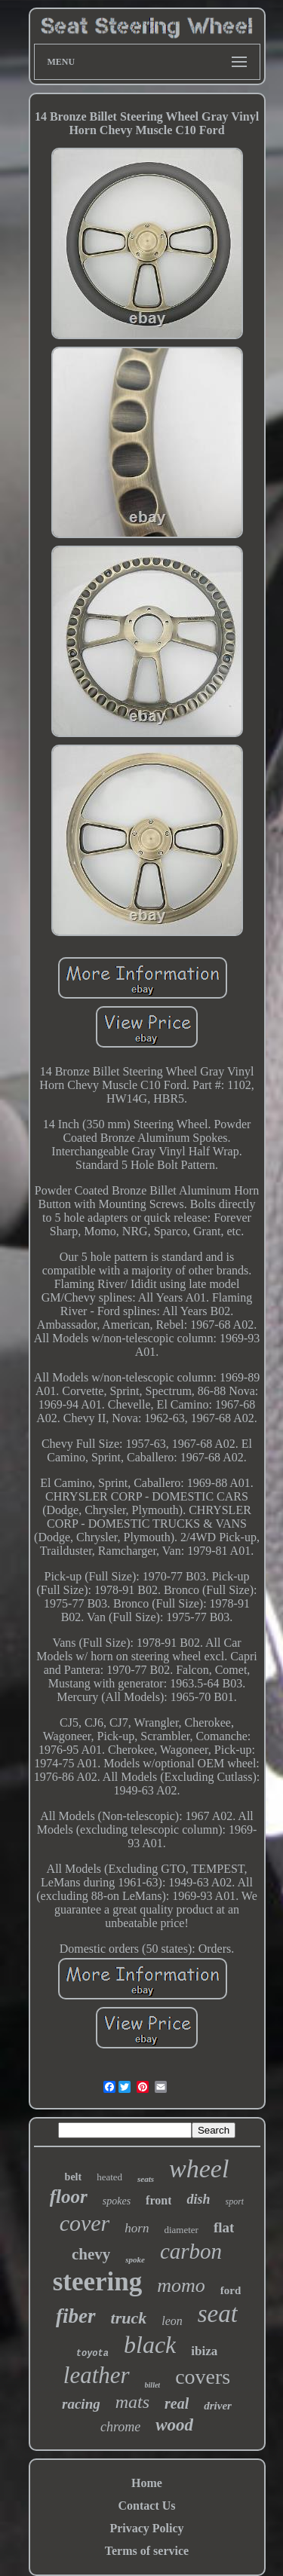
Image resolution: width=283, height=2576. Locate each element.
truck (129, 2317)
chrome (120, 2426)
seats (145, 2178)
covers (202, 2376)
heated (109, 2177)
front (158, 2200)
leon (172, 2320)
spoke (135, 2259)
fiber (75, 2316)
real (177, 2403)
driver (218, 2406)
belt (73, 2177)
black (150, 2344)
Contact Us (147, 2505)
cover (85, 2222)
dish (198, 2199)
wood (174, 2424)
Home (146, 2483)
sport (235, 2201)
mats (132, 2402)
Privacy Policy (146, 2528)
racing (81, 2404)
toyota (92, 2353)
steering (98, 2281)
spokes (117, 2201)
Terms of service (147, 2550)
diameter (181, 2229)
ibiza (204, 2351)
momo (181, 2285)
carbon (191, 2251)
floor (69, 2196)
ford (230, 2290)
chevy (91, 2254)
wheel (199, 2169)
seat (218, 2313)
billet (153, 2385)
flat (224, 2227)
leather (96, 2375)
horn (137, 2228)
